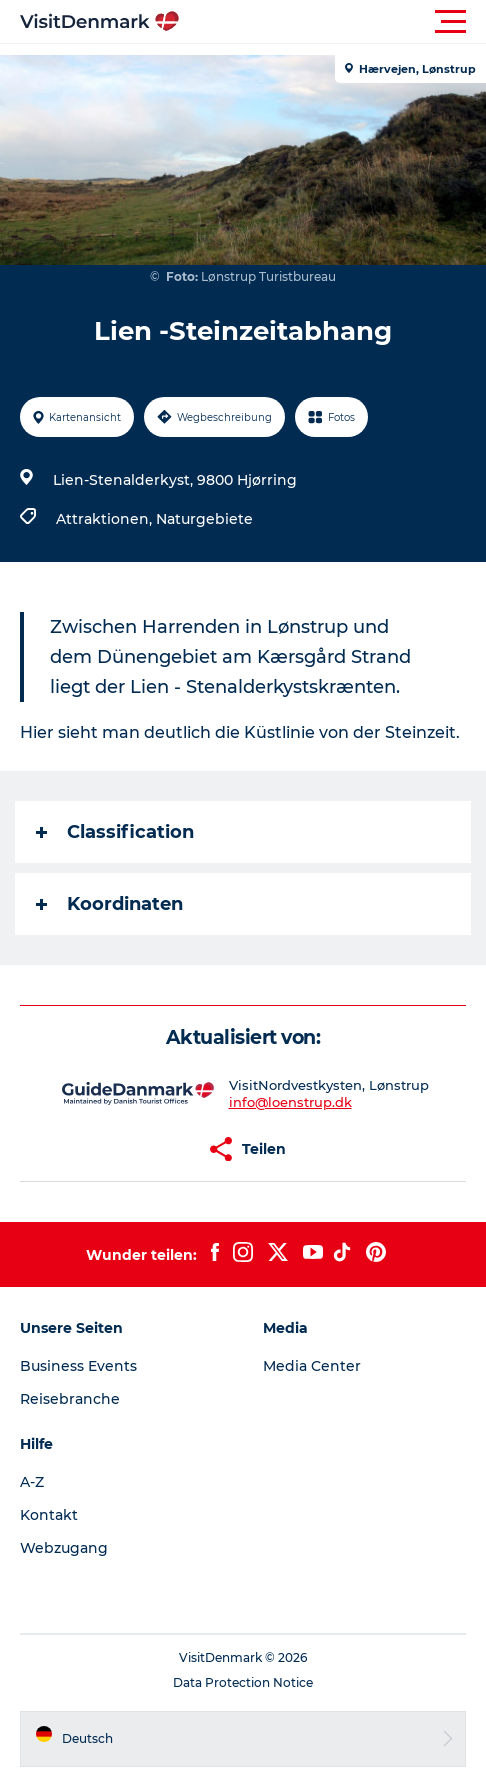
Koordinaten (109, 904)
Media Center (312, 1366)
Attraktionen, (106, 519)
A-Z (32, 1482)
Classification (115, 832)
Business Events (78, 1366)
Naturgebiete (204, 519)
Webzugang (64, 1548)
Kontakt (49, 1515)
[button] (333, 22)
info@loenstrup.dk (290, 1102)
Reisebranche (70, 1399)
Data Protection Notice (243, 1682)
